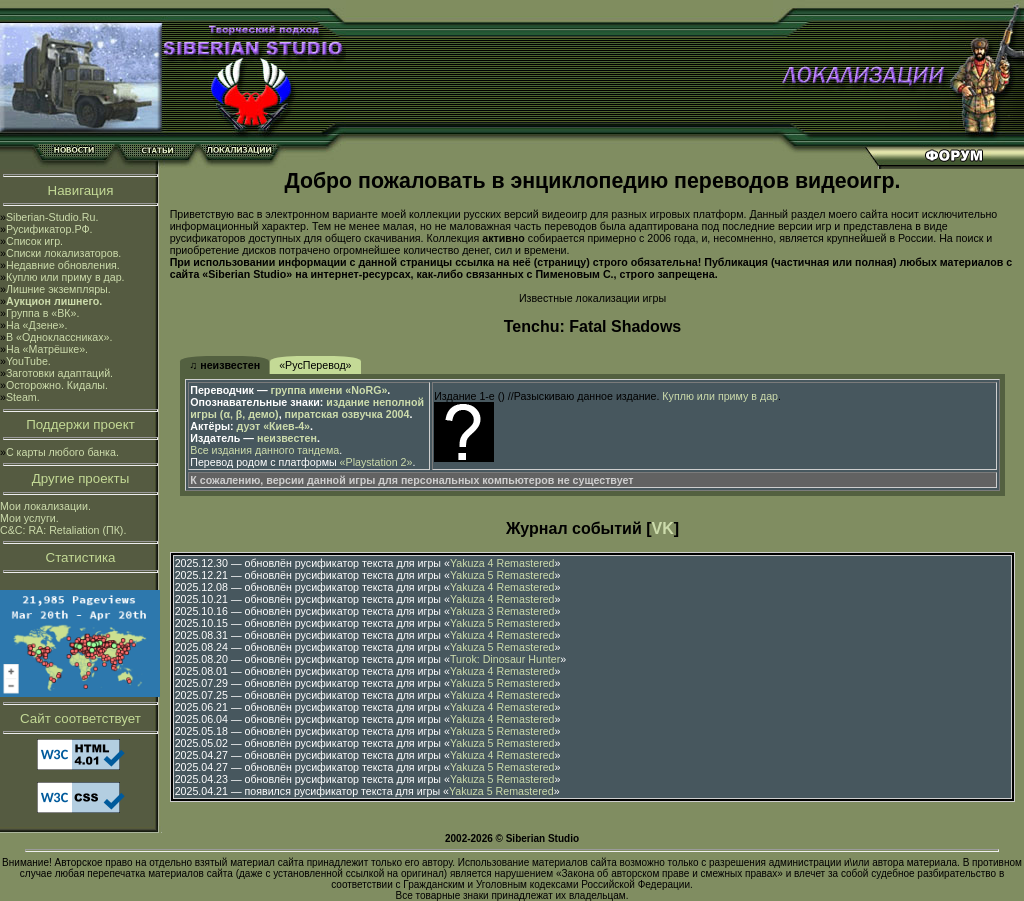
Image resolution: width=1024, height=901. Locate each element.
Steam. (23, 397)
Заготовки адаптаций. (59, 373)
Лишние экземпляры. (58, 289)
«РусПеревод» (315, 365)
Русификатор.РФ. (49, 229)
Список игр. (34, 241)
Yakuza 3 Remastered (502, 611)
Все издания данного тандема (264, 450)
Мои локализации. (45, 506)
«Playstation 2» (376, 462)
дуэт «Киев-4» (273, 426)
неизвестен (287, 438)
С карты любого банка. (62, 452)
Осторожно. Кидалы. (57, 385)
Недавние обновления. (63, 265)
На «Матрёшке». (47, 349)
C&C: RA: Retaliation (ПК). (63, 530)
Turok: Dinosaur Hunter (505, 659)
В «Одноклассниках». (59, 337)
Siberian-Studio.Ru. (52, 217)
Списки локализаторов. (63, 253)
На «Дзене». (36, 325)
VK (663, 528)
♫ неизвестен (224, 365)
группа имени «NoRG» (329, 390)
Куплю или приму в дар (720, 396)
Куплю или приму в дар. (65, 277)
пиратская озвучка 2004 (347, 414)
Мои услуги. (29, 518)
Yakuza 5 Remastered (502, 575)
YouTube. (28, 361)
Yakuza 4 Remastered (502, 563)
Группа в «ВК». (43, 313)
